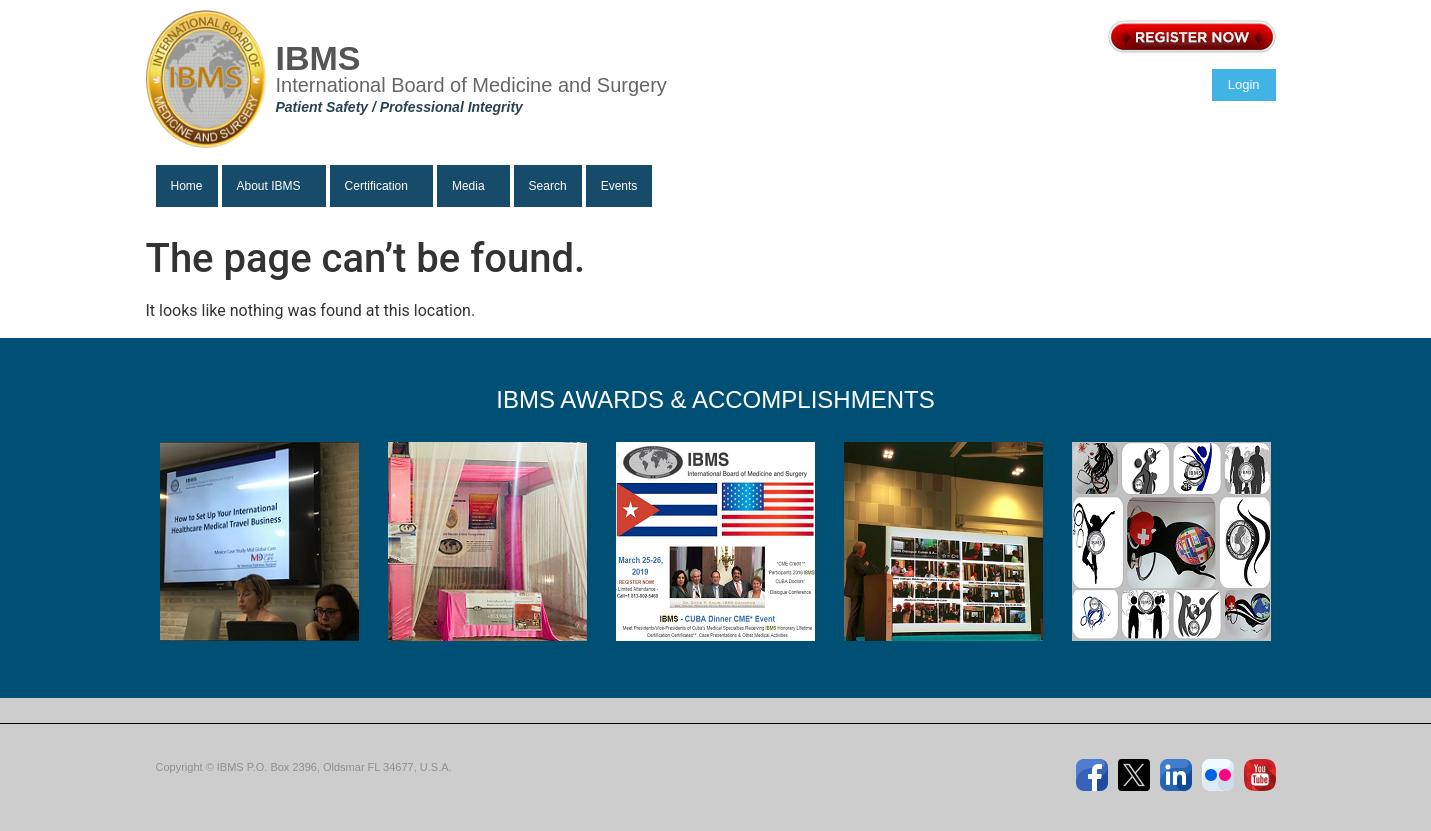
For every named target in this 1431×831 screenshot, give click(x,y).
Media (468, 186)
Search (548, 186)
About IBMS (269, 186)
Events (619, 186)
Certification (376, 186)
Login (1244, 84)
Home (187, 186)
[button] (274, 186)
